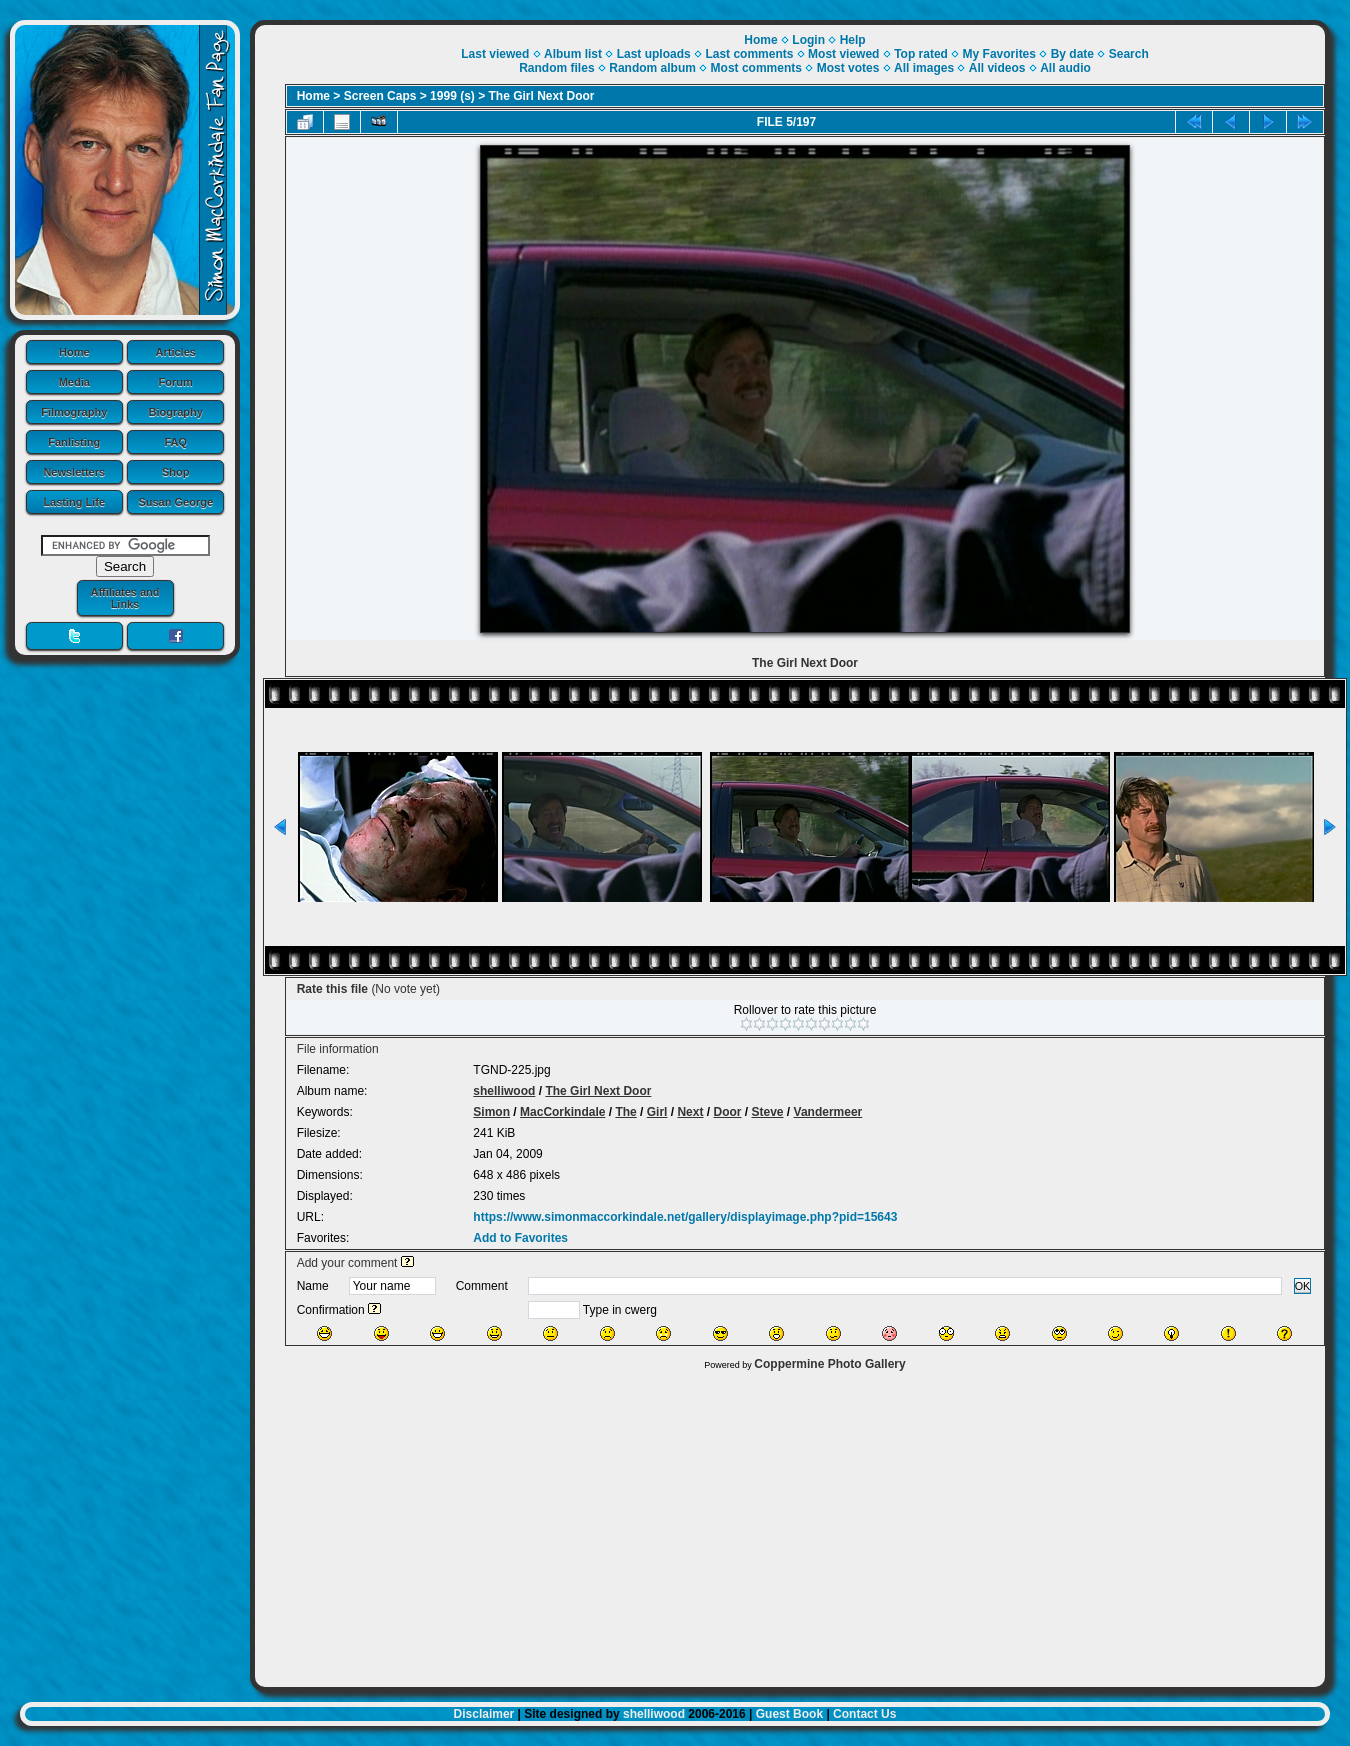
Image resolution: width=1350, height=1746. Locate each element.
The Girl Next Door (542, 96)
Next (690, 1112)
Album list (573, 54)
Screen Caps (380, 96)
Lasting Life (74, 502)
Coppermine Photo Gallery (829, 1364)
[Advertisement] (790, 1524)
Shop (176, 472)
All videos (997, 68)
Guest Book (789, 1714)
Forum (176, 382)
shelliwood (504, 1091)
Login (808, 40)
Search (1129, 54)
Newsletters (74, 472)
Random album (652, 68)
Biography (176, 412)
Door (727, 1112)
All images (924, 68)
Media (74, 382)
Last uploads (654, 54)
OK (1303, 1286)
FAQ (175, 442)
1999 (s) (452, 96)
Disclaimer (484, 1714)
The (625, 1112)
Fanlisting (74, 442)
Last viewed (495, 54)
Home (74, 352)
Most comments (756, 68)
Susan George (175, 502)
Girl (657, 1112)
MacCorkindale (562, 1112)
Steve (768, 1112)
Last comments (749, 54)
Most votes (848, 68)
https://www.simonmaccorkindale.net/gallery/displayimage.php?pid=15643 (685, 1217)
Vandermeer (828, 1112)
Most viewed (843, 54)
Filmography (74, 412)
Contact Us (864, 1714)
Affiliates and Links (124, 598)
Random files (556, 68)
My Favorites (999, 54)
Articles (176, 352)
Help (853, 40)
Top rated (921, 54)
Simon (491, 1112)
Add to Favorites (520, 1238)
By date (1072, 54)
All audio (1065, 68)
